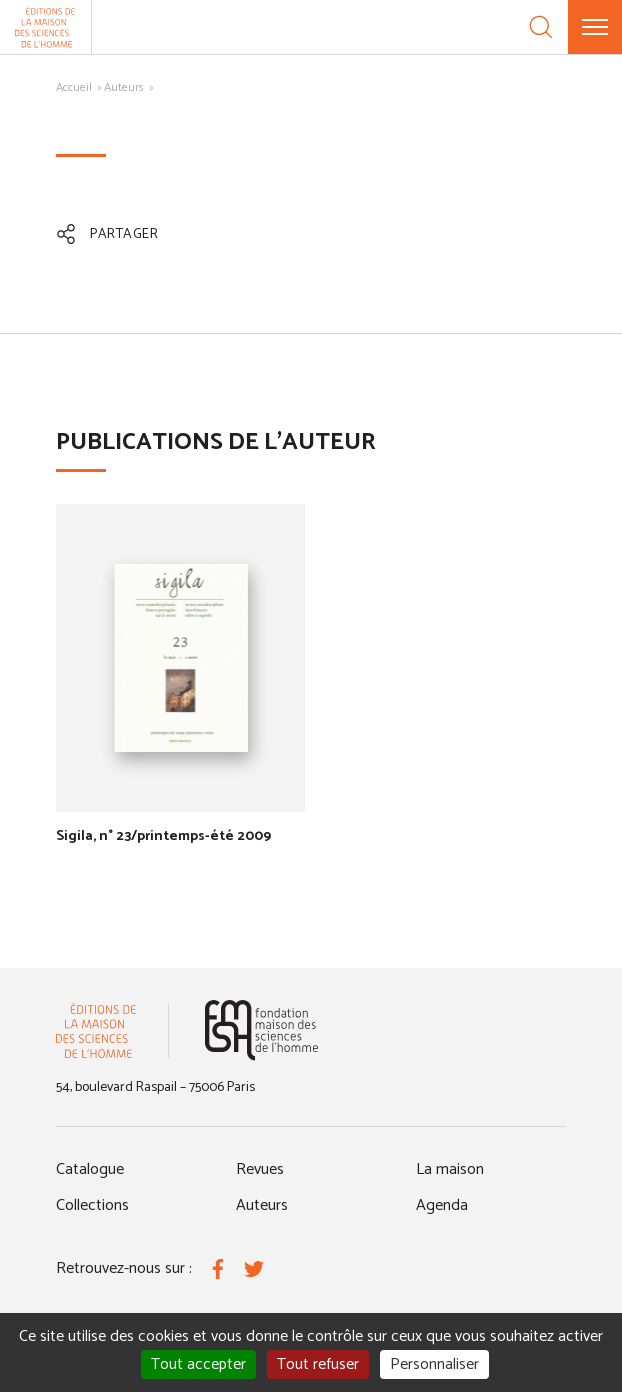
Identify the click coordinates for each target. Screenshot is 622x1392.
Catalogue (90, 1169)
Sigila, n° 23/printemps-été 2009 (163, 836)
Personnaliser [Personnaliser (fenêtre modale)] (434, 1364)
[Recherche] (541, 27)
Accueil (74, 87)
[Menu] (595, 27)
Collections (92, 1205)
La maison (450, 1169)
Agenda (442, 1205)
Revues (260, 1169)
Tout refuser (318, 1364)
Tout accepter (198, 1364)
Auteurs (124, 87)
